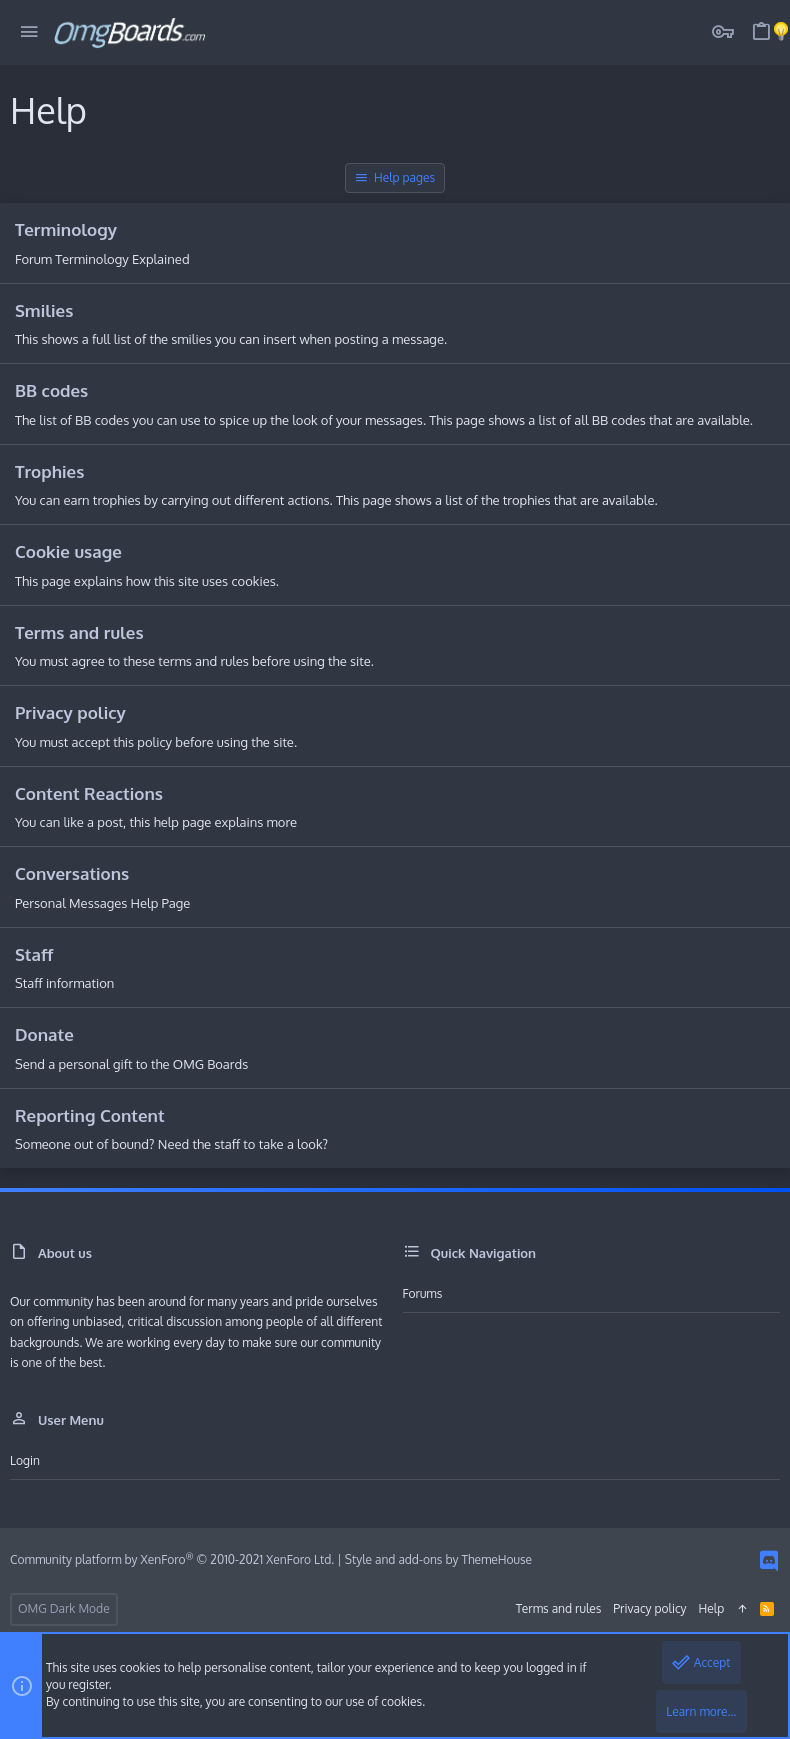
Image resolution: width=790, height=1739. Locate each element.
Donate (44, 1034)
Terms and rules (79, 632)
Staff (34, 954)
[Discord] (769, 1560)
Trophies (49, 471)
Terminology (66, 229)
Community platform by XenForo (172, 1559)
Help (712, 1608)
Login (25, 1460)
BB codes (51, 390)
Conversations (72, 873)
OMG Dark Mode (64, 1608)
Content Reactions (89, 793)
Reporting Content (90, 1115)
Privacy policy (70, 712)
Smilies (44, 310)
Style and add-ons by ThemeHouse (438, 1559)
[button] (29, 32)
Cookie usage (68, 551)
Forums (423, 1293)
